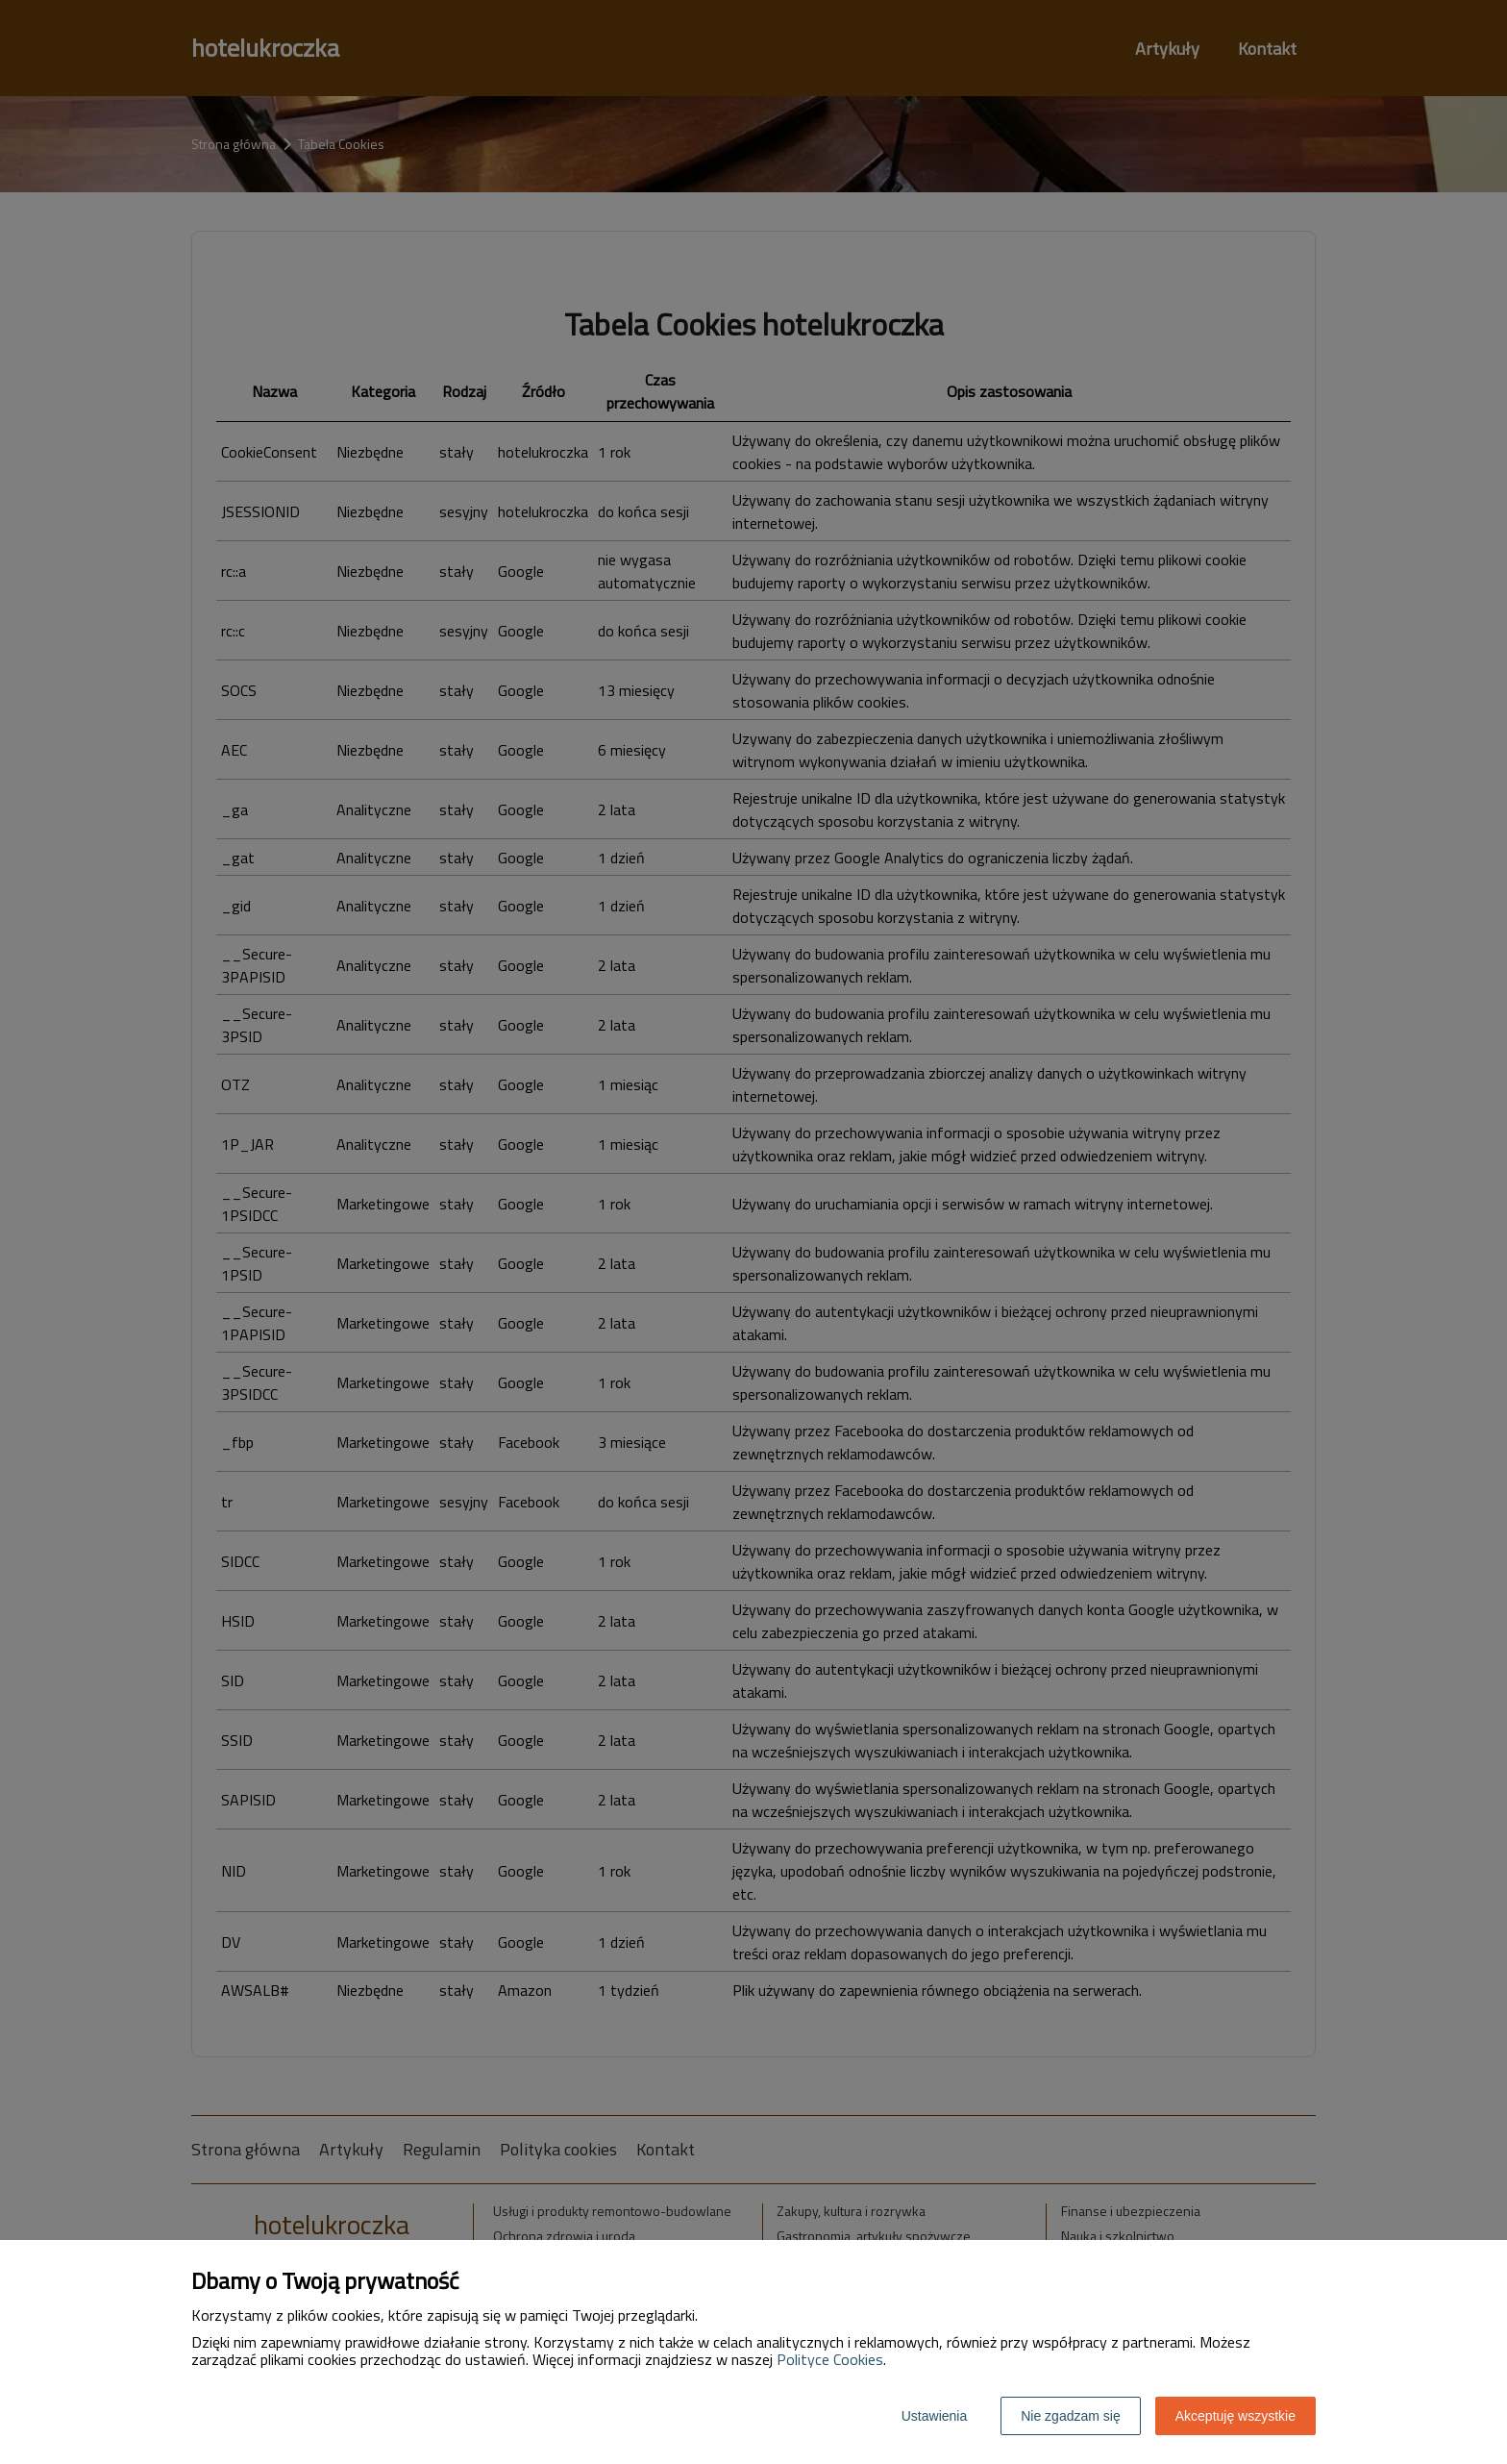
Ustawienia (934, 2416)
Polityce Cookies (830, 2359)
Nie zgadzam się (1071, 2416)
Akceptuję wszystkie (1235, 2416)
